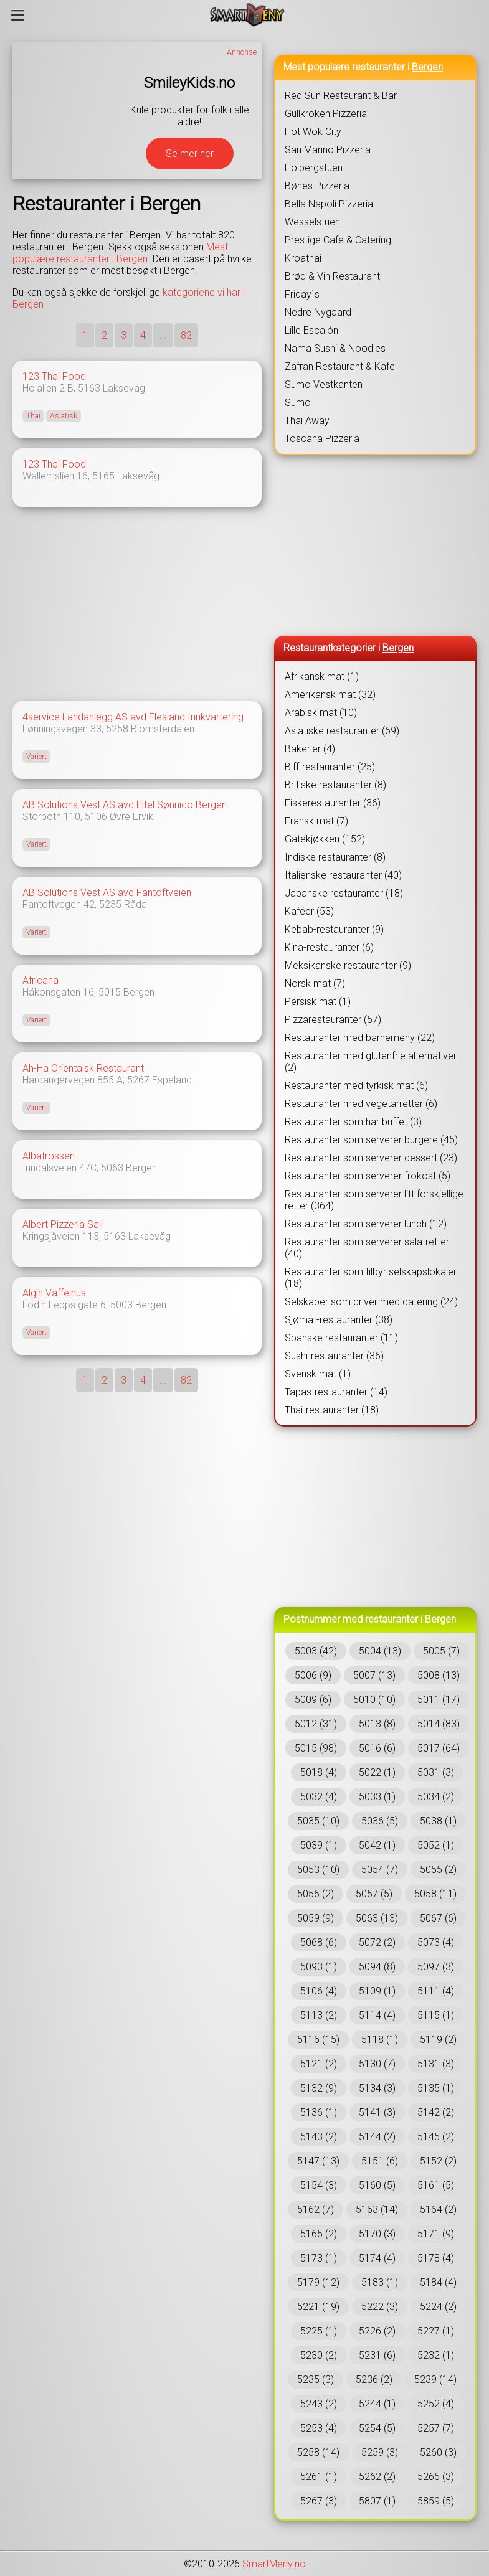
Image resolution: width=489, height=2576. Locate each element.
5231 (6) (377, 2355)
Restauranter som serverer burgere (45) (371, 1140)
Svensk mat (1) (318, 1374)
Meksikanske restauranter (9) (348, 965)
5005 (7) (441, 1651)
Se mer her (190, 153)
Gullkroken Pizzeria (326, 114)
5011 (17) (438, 1700)
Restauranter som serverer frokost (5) (367, 1176)
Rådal (136, 904)
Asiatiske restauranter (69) (342, 731)
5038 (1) (438, 1821)
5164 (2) (438, 2209)
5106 (96, 817)
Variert (36, 756)
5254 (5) (377, 2428)
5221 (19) (318, 2307)
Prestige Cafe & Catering (338, 240)
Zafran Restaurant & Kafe (340, 366)
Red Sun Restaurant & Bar (341, 95)
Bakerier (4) (310, 749)
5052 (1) (435, 1845)
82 (186, 335)
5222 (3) (379, 2307)
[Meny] (18, 15)
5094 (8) (377, 1967)
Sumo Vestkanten (324, 384)
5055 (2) (438, 1869)
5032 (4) (318, 1797)
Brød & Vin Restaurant (332, 276)
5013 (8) (377, 1724)
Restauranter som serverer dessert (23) (371, 1158)
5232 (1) (435, 2355)
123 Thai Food (54, 376)
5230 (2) (318, 2355)
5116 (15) (318, 2039)
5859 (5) (435, 2501)
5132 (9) (318, 2088)
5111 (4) (435, 1991)
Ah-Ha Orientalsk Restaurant (83, 1068)
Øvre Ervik (131, 817)
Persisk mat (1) (318, 1001)
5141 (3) (377, 2112)
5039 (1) (318, 1845)
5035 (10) (318, 1821)
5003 (121, 1305)
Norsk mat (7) (315, 983)
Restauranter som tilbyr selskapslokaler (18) (371, 1278)
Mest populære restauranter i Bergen (120, 253)
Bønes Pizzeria (317, 186)
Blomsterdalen (162, 729)
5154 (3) (318, 2185)
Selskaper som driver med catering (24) (371, 1302)
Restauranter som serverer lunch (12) (366, 1224)
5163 (89, 388)
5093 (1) (318, 1967)
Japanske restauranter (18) (344, 893)
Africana (40, 980)
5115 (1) (435, 2015)
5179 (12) (318, 2282)
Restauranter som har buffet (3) (353, 1122)
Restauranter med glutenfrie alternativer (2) (371, 1061)
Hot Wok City (313, 132)
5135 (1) (435, 2088)
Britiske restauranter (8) (335, 785)
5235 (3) (315, 2379)
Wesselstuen (312, 222)
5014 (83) (438, 1724)
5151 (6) (379, 2161)
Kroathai (303, 258)
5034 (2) (435, 1797)
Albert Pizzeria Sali (62, 1224)
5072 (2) (377, 1942)
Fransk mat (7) (316, 821)
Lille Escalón (311, 330)
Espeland (172, 1080)
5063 (112, 1168)
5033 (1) (377, 1797)
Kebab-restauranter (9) (334, 929)
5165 (103, 476)
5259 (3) (379, 2452)
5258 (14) (318, 2452)
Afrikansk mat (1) (322, 676)
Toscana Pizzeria (322, 439)
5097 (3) (435, 1967)
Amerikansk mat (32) (330, 695)
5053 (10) (318, 1869)
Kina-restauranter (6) (329, 947)
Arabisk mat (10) (321, 713)
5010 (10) (374, 1700)
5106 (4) (318, 1991)
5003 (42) (316, 1651)
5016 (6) (377, 1748)
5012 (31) (316, 1724)
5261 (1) (318, 2477)
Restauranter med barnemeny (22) (360, 1038)
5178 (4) (435, 2258)
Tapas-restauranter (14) (336, 1392)
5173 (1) (318, 2258)
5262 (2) (377, 2477)
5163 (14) (377, 2209)
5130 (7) (377, 2064)
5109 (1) (377, 1991)
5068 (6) (318, 1942)
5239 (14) (435, 2379)
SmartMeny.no (274, 2564)
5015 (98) (316, 1748)
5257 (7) (435, 2428)
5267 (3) (318, 2501)
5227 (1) (435, 2331)
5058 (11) (435, 1894)
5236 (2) (374, 2379)
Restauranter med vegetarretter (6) (361, 1104)
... (163, 335)
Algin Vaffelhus (54, 1293)
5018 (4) (318, 1772)
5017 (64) (438, 1748)
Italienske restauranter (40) (343, 875)
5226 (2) (377, 2331)
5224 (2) (438, 2307)
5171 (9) (435, 2234)
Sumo (298, 402)
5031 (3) (435, 1772)
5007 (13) (374, 1675)
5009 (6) (313, 1700)
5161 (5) (435, 2185)
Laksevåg (124, 388)
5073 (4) (435, 1942)
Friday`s (302, 294)
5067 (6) (438, 1918)
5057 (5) (374, 1894)
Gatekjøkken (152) (325, 839)
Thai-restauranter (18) (332, 1410)
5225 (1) (318, 2331)
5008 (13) (438, 1675)
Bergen (138, 992)
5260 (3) (438, 2452)
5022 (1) (377, 1772)
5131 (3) (435, 2064)
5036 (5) (379, 1821)
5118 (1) (379, 2039)
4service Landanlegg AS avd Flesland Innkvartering (133, 717)
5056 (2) (315, 1894)
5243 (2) (318, 2404)
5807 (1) (377, 2501)
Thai (33, 416)
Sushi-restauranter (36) (334, 1356)
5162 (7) (315, 2209)
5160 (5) (377, 2185)
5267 (138, 1080)
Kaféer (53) (309, 911)
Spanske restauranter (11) (341, 1338)
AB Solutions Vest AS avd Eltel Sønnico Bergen (124, 805)
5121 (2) (318, 2064)
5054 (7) (379, 1869)
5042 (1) (377, 1845)
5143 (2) (318, 2137)
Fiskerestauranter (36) (333, 803)
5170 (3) (377, 2234)
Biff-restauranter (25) (330, 767)
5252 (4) (435, 2404)
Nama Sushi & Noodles (335, 348)
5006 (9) (313, 1675)
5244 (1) (377, 2404)
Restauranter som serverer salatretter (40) (367, 1248)
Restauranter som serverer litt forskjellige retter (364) (374, 1200)
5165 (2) (318, 2234)
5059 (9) (315, 1918)
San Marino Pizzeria (328, 150)
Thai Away (307, 421)
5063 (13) (377, 1918)
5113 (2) (318, 2015)
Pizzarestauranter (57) (333, 1020)
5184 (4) (438, 2282)
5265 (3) (435, 2477)
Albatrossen (48, 1156)
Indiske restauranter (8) (335, 857)
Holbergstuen (314, 168)
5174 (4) (377, 2258)
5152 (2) (438, 2161)
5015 (109, 992)
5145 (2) (435, 2137)
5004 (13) (380, 1651)
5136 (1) (318, 2112)
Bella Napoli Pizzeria (329, 204)
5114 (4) (377, 2015)
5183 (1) (379, 2282)
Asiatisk (63, 416)
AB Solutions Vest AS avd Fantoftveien (106, 893)
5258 (117, 729)
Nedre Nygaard (318, 312)
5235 (110, 904)
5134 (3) (377, 2088)
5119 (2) (438, 2039)
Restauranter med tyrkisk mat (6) (356, 1086)
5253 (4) (318, 2428)
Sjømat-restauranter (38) (338, 1320)
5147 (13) (318, 2161)
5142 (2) (435, 2112)
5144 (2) (377, 2137)
